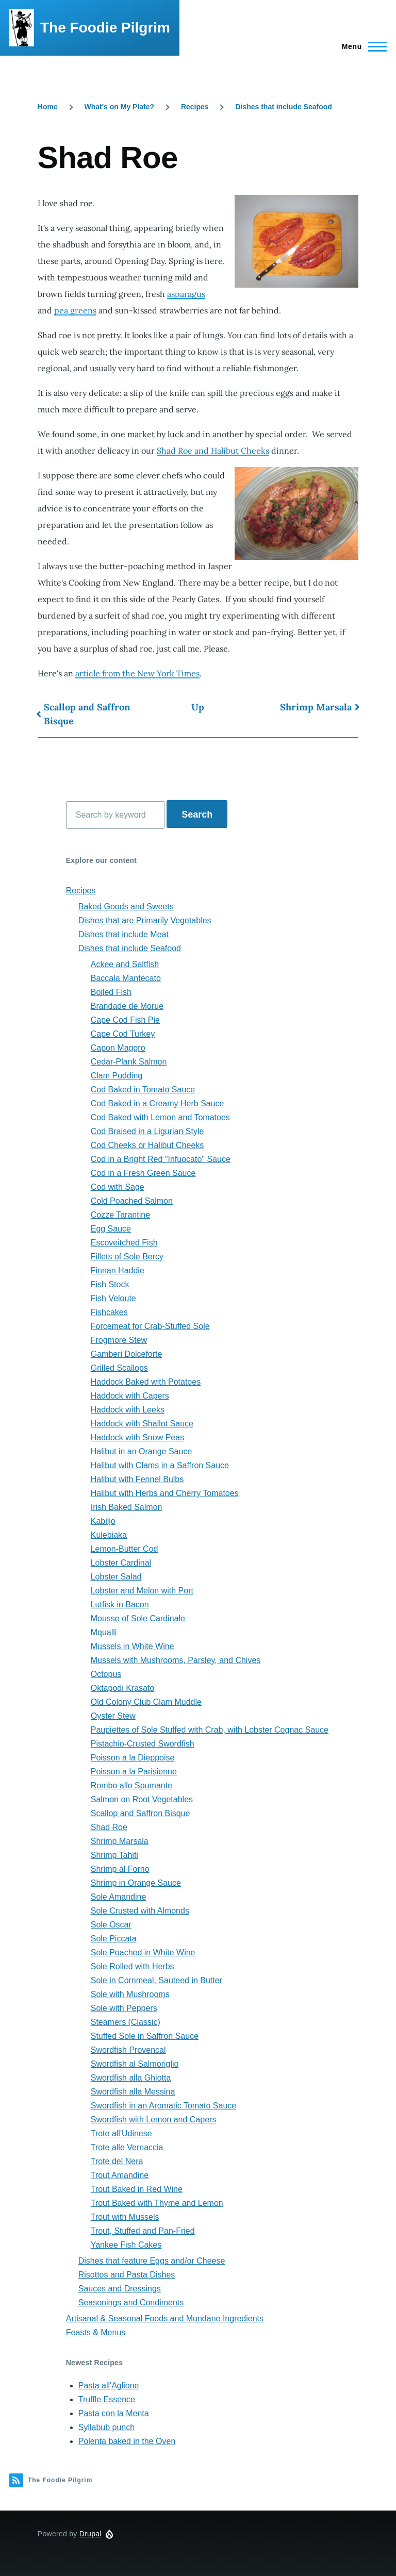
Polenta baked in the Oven (127, 2441)
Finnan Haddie (117, 1270)
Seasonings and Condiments (131, 2302)
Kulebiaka (109, 1535)
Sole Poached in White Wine (143, 1952)
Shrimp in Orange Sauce (136, 1883)
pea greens (75, 310)
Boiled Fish (111, 992)
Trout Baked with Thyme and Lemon (157, 2203)
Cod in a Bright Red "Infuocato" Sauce (160, 1159)
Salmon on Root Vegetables (142, 1799)
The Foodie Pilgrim (105, 28)
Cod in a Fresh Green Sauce (143, 1173)
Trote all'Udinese (121, 2133)
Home (48, 107)
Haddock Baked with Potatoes (146, 1381)
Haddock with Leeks (127, 1409)
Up (197, 707)
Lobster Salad (116, 1576)
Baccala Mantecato (126, 978)
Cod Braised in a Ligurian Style (147, 1131)
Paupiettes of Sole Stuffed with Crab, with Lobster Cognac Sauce (209, 1729)
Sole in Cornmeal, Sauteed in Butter (156, 1980)
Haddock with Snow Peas (137, 1437)
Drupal (90, 2534)
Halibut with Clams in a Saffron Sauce (160, 1465)
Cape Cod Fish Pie (125, 1020)
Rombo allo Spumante (131, 1785)
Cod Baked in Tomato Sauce (143, 1089)
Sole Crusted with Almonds (140, 1910)
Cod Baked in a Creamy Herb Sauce (157, 1103)
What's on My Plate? (120, 107)
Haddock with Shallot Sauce (142, 1423)
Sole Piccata (114, 1938)
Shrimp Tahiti (114, 1855)
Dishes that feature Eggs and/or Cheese (151, 2260)
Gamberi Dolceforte (126, 1354)
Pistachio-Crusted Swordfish (142, 1743)
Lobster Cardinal (121, 1562)
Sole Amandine (118, 1896)
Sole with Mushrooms (130, 1994)
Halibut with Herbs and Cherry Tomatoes (165, 1493)
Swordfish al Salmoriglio (135, 2063)
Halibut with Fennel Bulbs (137, 1479)
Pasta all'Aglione (108, 2385)
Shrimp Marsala (316, 707)
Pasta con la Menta (113, 2413)
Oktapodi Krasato (123, 1688)
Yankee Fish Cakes (126, 2244)
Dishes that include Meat (123, 934)
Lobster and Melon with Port (142, 1590)
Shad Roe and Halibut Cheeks (213, 450)
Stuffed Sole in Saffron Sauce (145, 2036)
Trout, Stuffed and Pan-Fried (143, 2230)
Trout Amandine (119, 2175)
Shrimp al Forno (120, 1869)
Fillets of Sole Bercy (127, 1256)
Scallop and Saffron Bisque (87, 714)
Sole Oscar (111, 1924)
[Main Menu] (361, 46)
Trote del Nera (117, 2161)
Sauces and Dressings (119, 2288)
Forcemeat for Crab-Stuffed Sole (150, 1326)
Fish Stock (110, 1284)
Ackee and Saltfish (125, 964)
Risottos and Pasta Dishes (126, 2274)
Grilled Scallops (119, 1368)
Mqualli (104, 1632)
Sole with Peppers (124, 2008)
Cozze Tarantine (120, 1214)
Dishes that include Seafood (283, 107)
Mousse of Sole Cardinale (138, 1618)
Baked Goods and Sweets (126, 906)
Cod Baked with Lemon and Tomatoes (160, 1117)
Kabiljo (103, 1521)
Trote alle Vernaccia (127, 2147)
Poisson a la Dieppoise (133, 1757)
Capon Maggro (118, 1047)
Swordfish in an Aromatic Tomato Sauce (164, 2105)
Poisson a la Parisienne (134, 1771)
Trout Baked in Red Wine (137, 2189)
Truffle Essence (106, 2399)
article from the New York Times (137, 673)
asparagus (186, 294)
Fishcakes (109, 1312)
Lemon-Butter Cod (124, 1548)
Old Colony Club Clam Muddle (146, 1702)
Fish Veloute (113, 1298)
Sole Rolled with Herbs (132, 1966)
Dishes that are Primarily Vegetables (144, 920)
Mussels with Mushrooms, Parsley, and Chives (176, 1660)
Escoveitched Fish (124, 1242)
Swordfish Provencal (128, 2050)
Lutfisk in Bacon (120, 1604)
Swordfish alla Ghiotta (131, 2077)
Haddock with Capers (130, 1395)
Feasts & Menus (96, 2332)
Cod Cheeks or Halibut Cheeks (147, 1145)
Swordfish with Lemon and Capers (154, 2119)
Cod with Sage (117, 1187)
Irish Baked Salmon (126, 1507)
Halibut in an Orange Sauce (141, 1451)
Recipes (195, 107)
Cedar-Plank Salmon (129, 1061)
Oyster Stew (113, 1715)
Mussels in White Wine (132, 1646)
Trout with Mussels (125, 2217)
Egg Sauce (111, 1228)
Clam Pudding (117, 1075)
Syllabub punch (106, 2427)
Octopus (106, 1674)
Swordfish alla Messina (133, 2091)
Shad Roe (109, 1827)
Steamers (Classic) (125, 2022)
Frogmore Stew (119, 1340)
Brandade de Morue (127, 1006)
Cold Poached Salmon (132, 1200)
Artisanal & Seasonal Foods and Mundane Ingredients (164, 2318)
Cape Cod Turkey (123, 1033)
